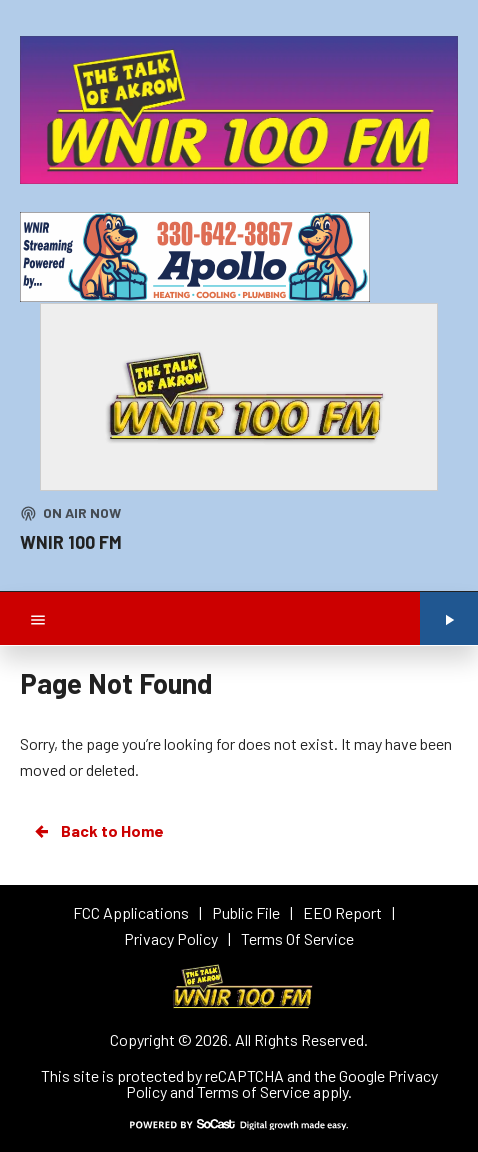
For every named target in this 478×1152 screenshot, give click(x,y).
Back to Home (98, 831)
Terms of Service (253, 1091)
